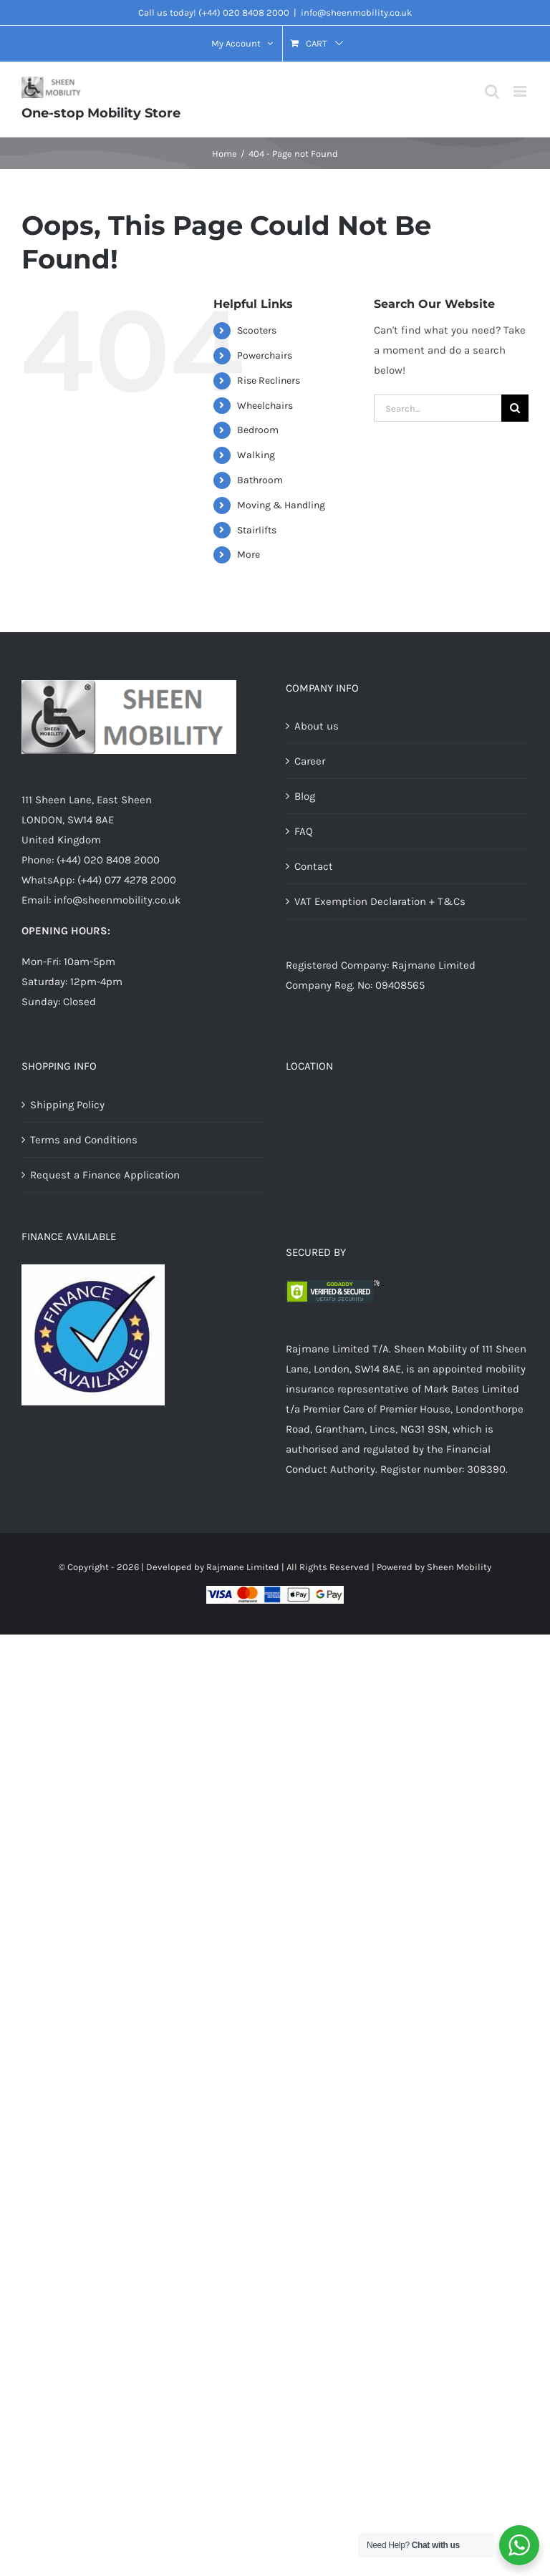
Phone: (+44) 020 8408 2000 (90, 859)
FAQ (303, 831)
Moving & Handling (281, 505)
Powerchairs (264, 355)
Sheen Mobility (459, 1566)
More (248, 554)
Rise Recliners (268, 380)
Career (309, 761)
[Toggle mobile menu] (521, 91)
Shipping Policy (67, 1104)
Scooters (256, 330)
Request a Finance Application (105, 1174)
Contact (313, 866)
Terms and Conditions (84, 1139)
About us (316, 726)
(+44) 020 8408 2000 (243, 12)
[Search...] (437, 408)
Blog (304, 796)
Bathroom (260, 480)
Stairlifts (256, 530)
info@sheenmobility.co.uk (356, 12)
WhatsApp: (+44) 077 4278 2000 (98, 879)
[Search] (515, 408)
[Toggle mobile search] (492, 91)
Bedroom (258, 430)
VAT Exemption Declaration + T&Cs (379, 901)
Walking (256, 455)
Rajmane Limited (242, 1566)
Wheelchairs (265, 406)
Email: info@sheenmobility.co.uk (100, 900)
